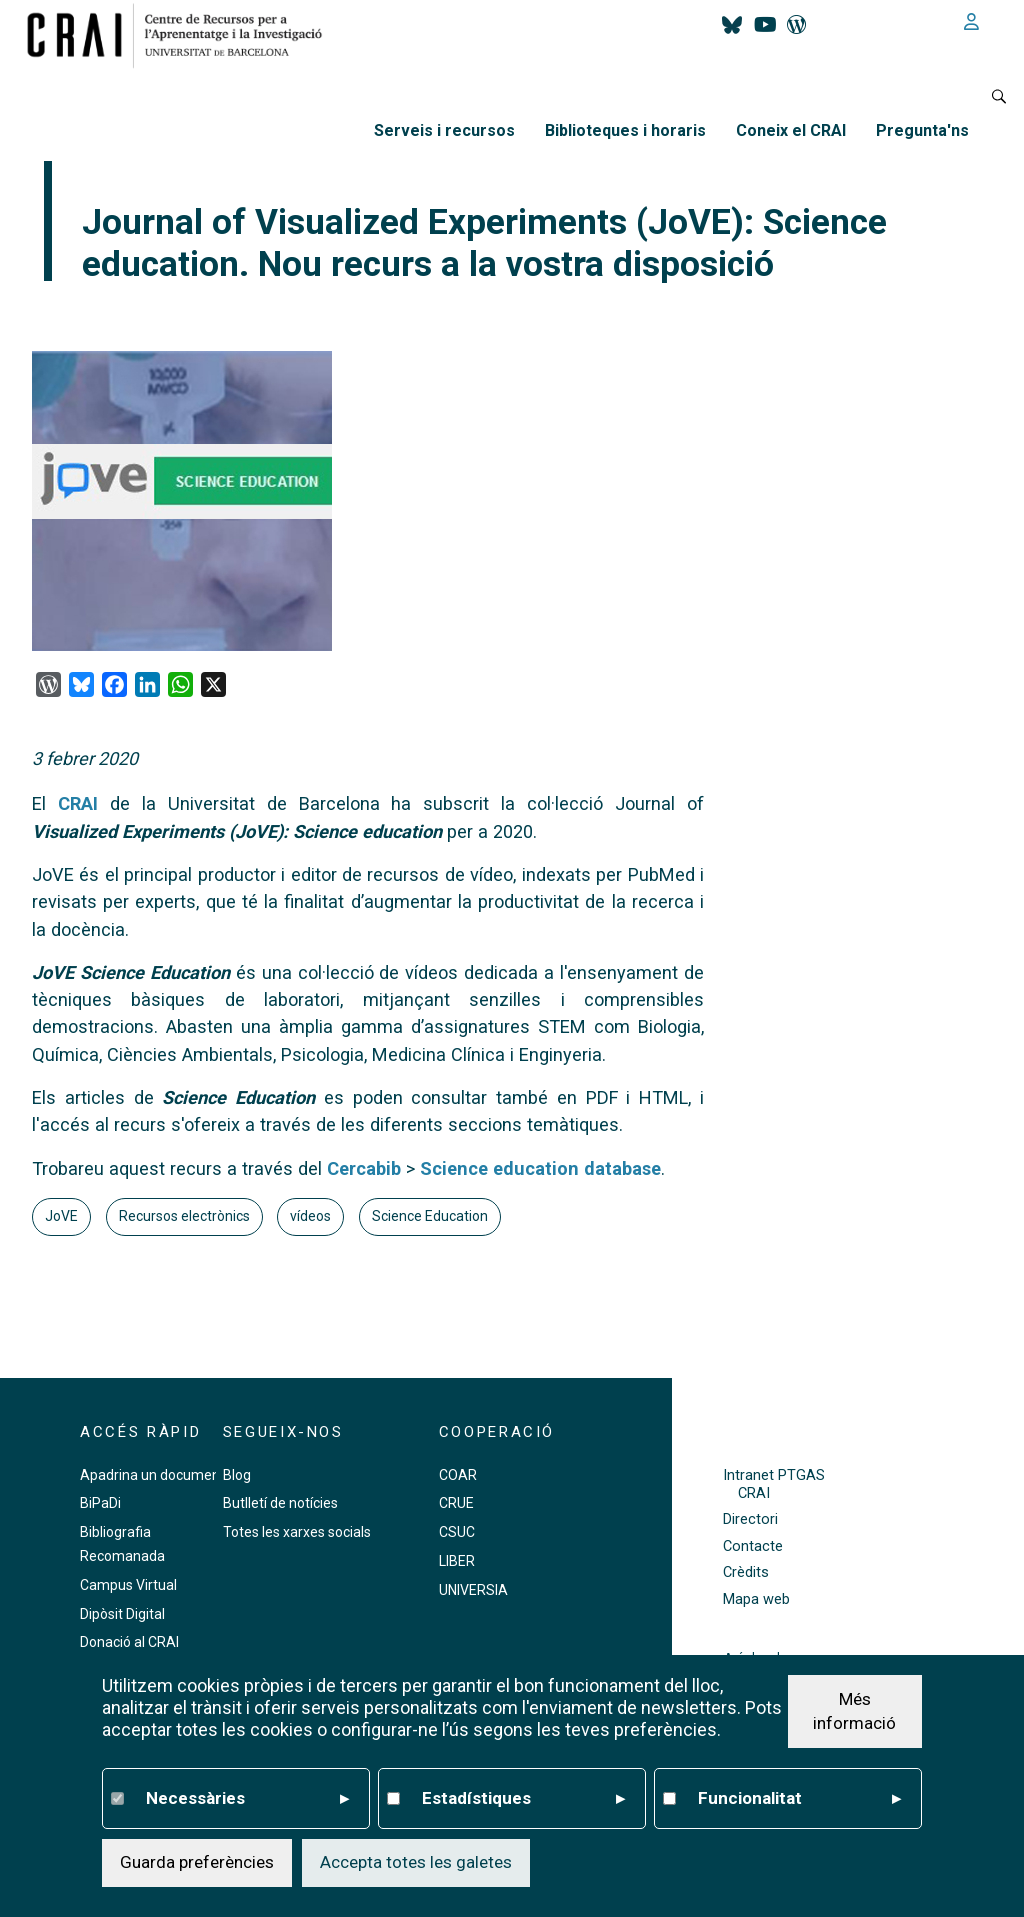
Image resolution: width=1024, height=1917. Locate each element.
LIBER (457, 1561)
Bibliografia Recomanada (122, 1544)
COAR (458, 1475)
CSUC (457, 1532)
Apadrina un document (152, 1475)
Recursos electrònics (184, 1216)
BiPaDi (100, 1503)
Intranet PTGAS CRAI (774, 1484)
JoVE (61, 1216)
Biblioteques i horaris (625, 130)
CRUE (456, 1503)
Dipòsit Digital (122, 1614)
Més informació (854, 1711)
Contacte (753, 1546)
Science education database (540, 1168)
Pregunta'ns (922, 130)
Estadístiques (523, 1799)
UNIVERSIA (473, 1590)
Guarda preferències (197, 1862)
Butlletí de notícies (280, 1503)
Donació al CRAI (129, 1642)
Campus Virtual (128, 1585)
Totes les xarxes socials (297, 1532)
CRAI (84, 803)
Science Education (430, 1216)
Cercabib (364, 1168)
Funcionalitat (799, 1799)
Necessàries (247, 1799)
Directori (750, 1519)
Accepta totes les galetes (416, 1862)
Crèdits (746, 1572)
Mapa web (756, 1599)
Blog (237, 1475)
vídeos (310, 1216)
